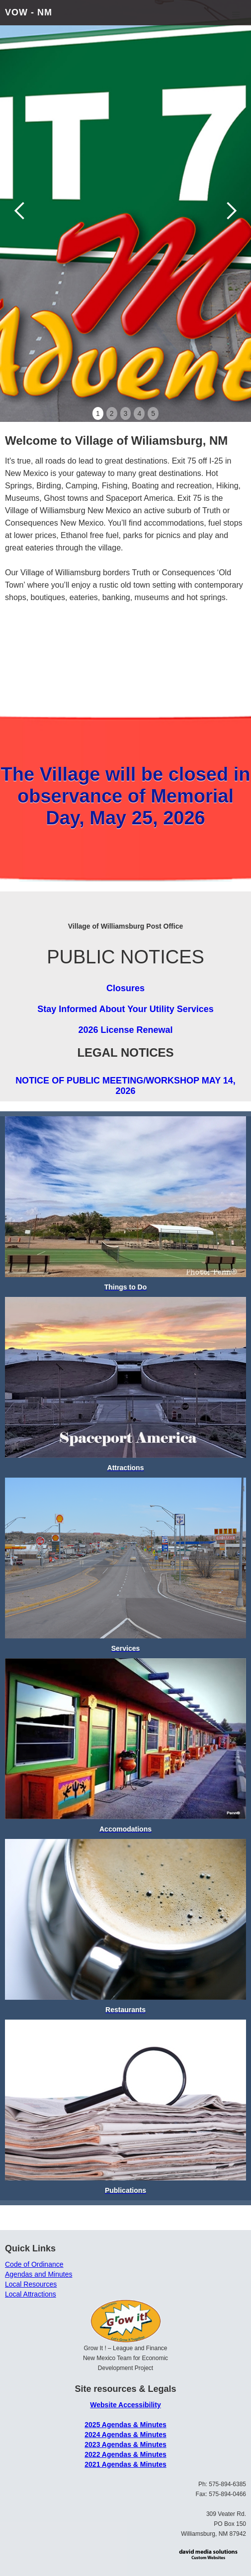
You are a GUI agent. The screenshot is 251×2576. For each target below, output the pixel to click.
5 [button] (153, 413)
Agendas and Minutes (38, 2274)
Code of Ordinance (34, 2264)
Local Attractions (30, 2294)
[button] (236, 15)
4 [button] (139, 413)
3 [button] (126, 413)
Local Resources (31, 2284)
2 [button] (112, 413)
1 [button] (98, 413)
